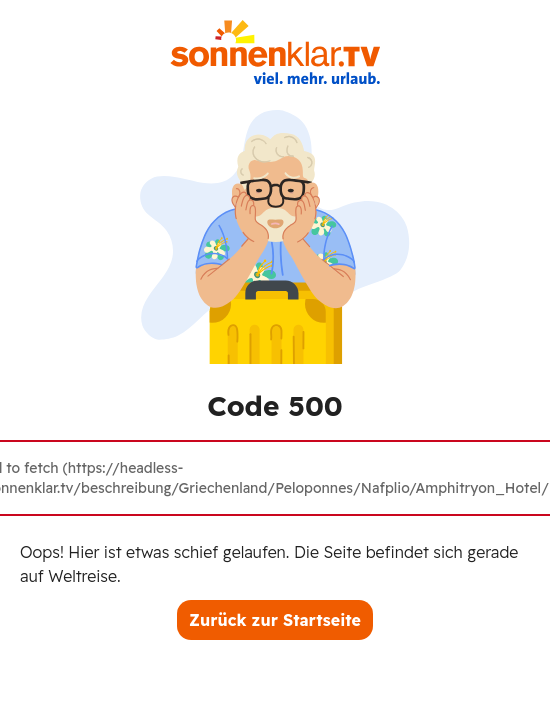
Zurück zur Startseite (275, 620)
